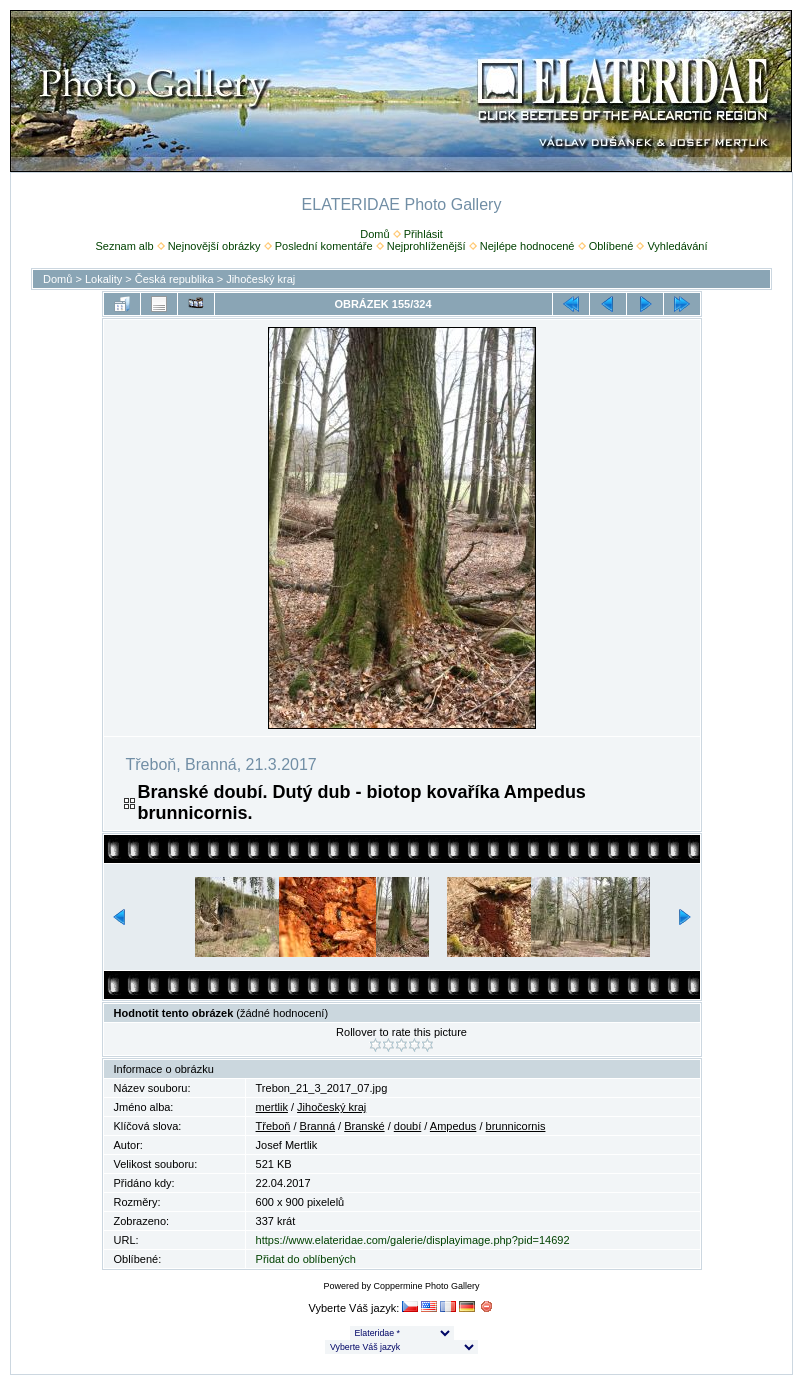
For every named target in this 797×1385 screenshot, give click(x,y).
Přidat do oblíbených (306, 1259)
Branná (317, 1126)
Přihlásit (423, 234)
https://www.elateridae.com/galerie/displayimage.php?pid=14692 (413, 1240)
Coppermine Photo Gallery (426, 1286)
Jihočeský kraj (260, 279)
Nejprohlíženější (426, 246)
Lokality (103, 279)
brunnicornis (516, 1126)
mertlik (272, 1107)
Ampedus (453, 1126)
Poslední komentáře (324, 246)
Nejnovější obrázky (214, 246)
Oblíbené (611, 246)
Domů (374, 234)
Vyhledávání (677, 246)
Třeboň (273, 1126)
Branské (364, 1126)
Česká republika (174, 279)
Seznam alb (124, 246)
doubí (408, 1126)
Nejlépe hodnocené (527, 246)
